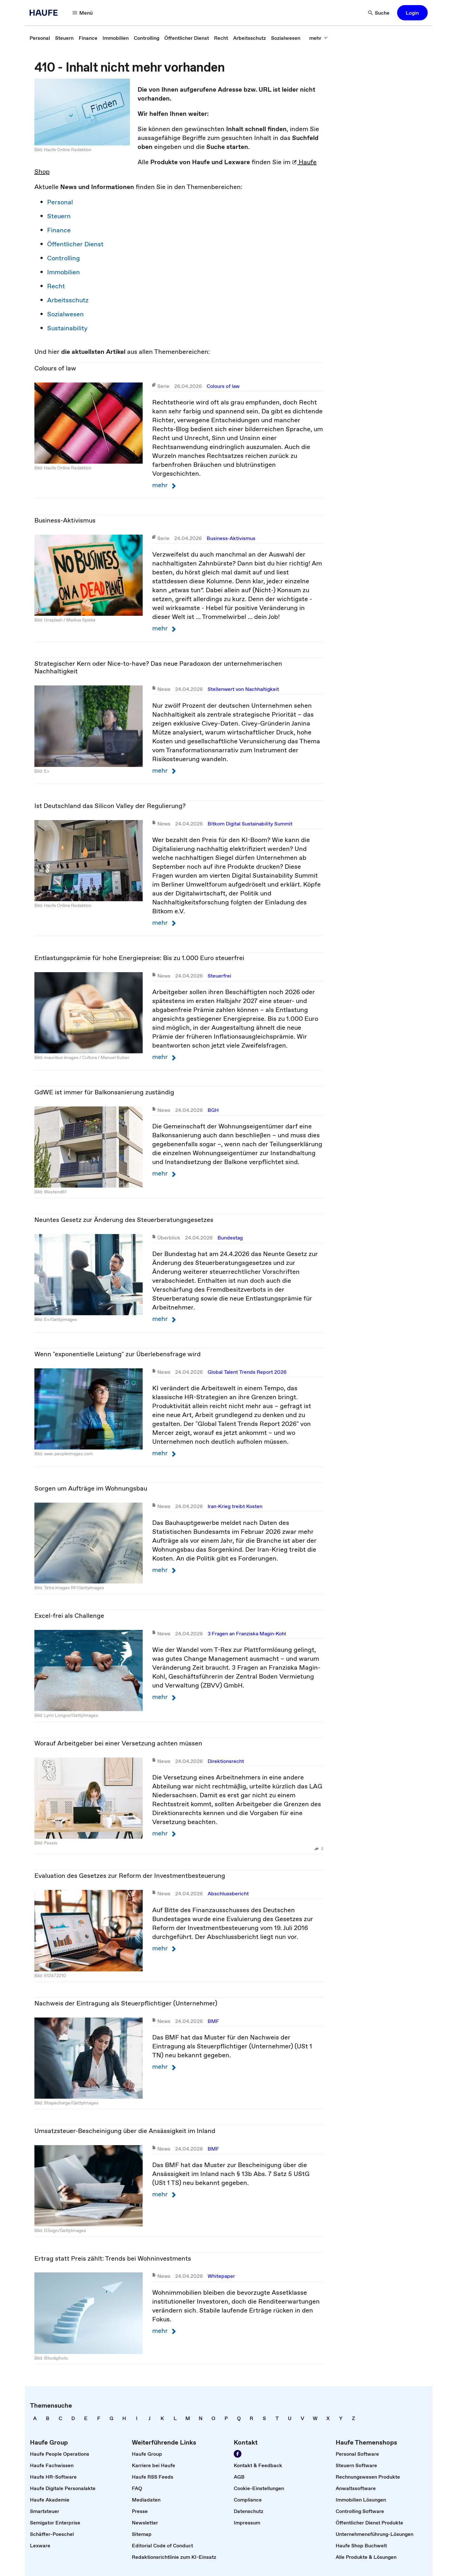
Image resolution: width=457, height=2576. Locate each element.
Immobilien (63, 272)
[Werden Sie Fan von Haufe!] (237, 2454)
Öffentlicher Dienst (75, 244)
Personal (60, 202)
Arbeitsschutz (68, 300)
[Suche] (379, 12)
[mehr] (318, 38)
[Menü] (82, 12)
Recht (56, 286)
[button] (412, 12)
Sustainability (67, 328)
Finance (59, 230)
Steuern (59, 216)
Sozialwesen (65, 314)
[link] (40, 38)
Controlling (63, 258)
